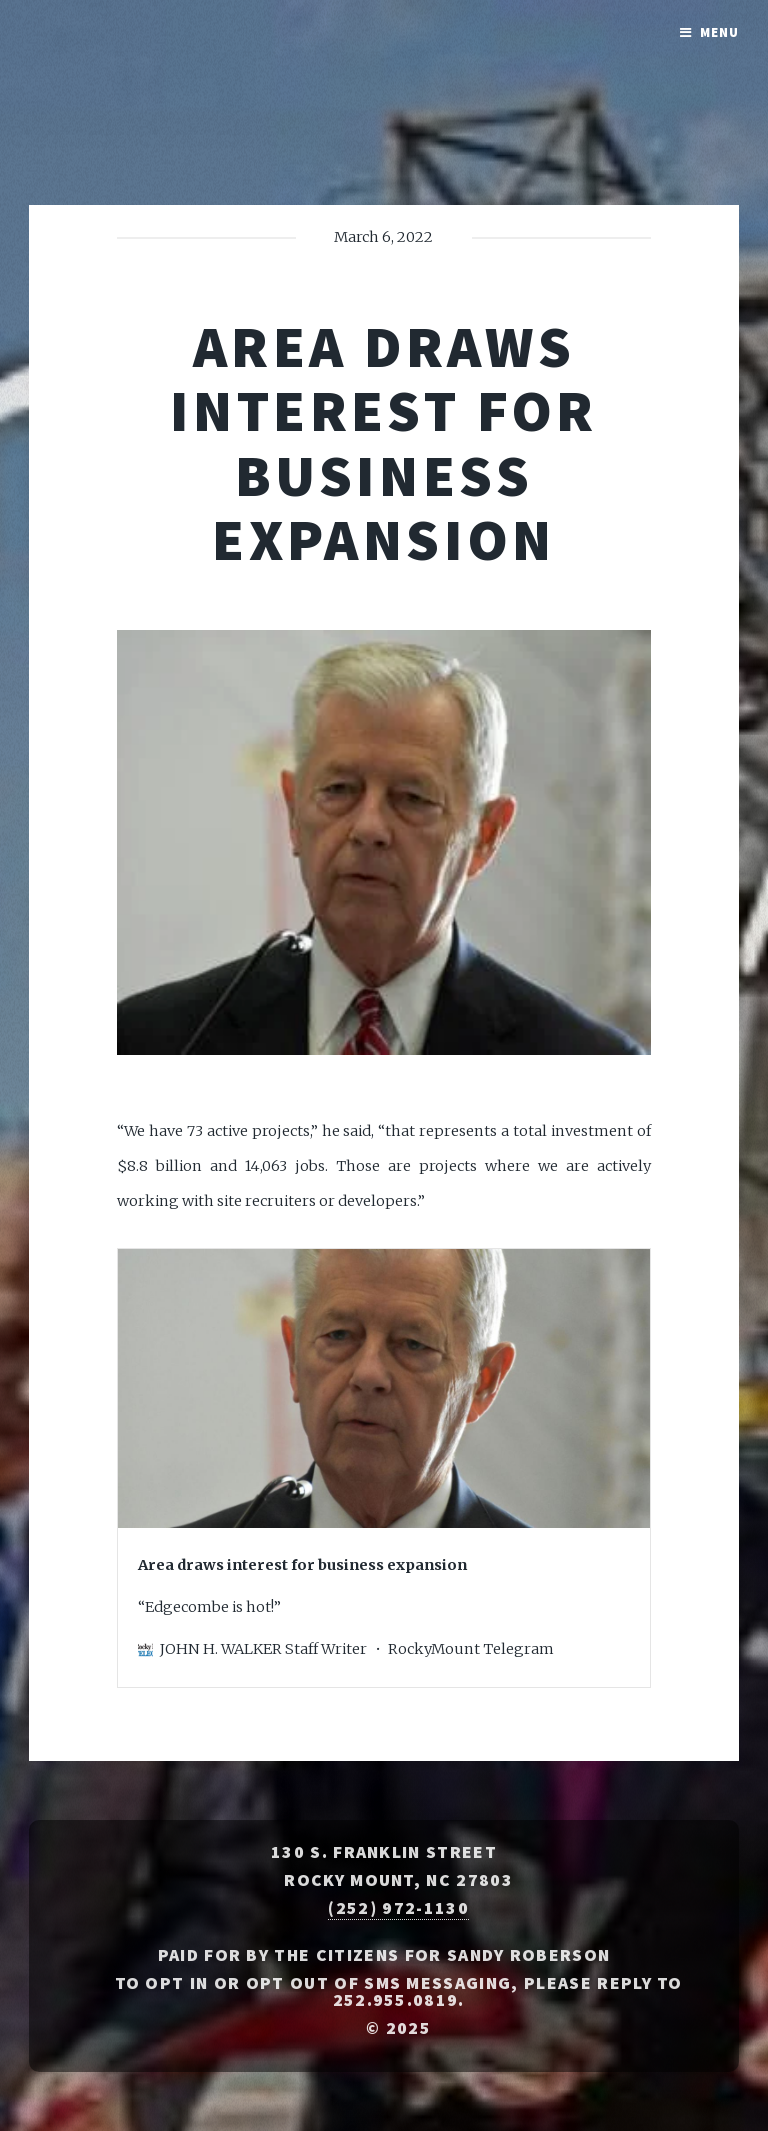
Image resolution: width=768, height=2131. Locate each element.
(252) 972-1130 (398, 1908)
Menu (719, 32)
